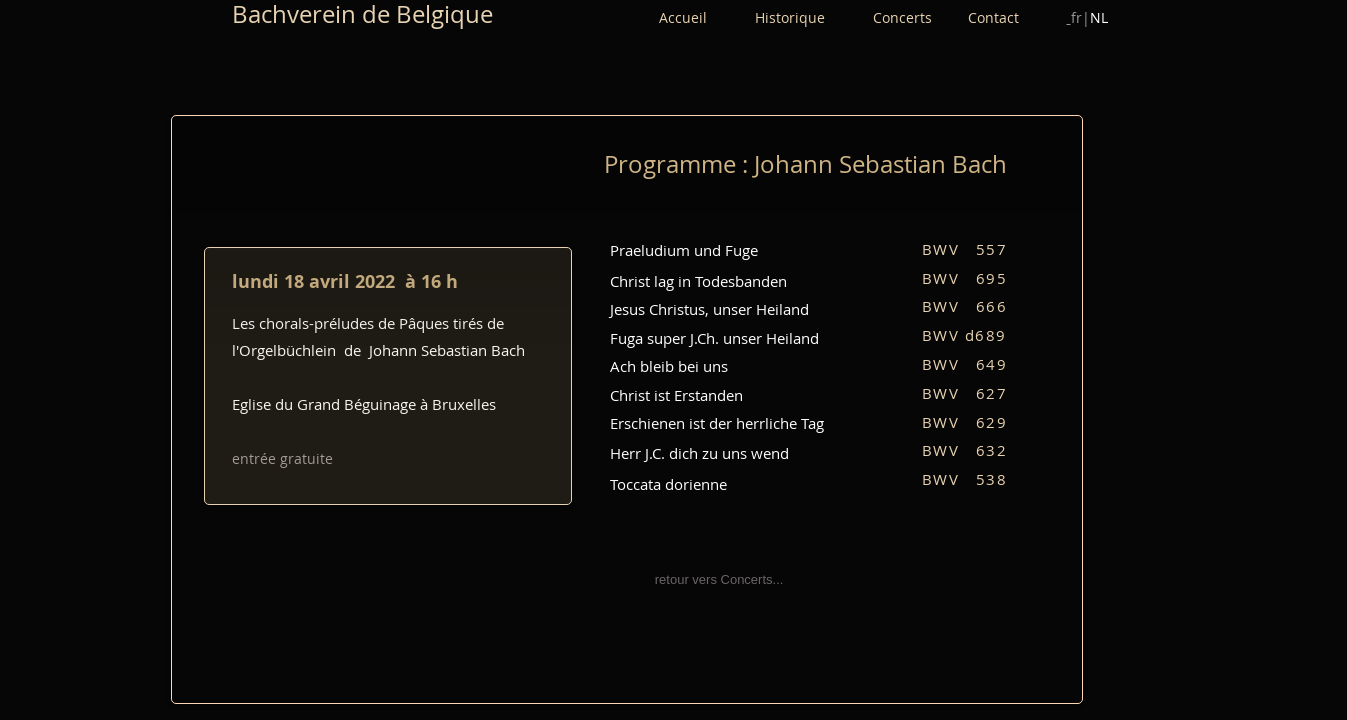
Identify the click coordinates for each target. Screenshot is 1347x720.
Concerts (920, 17)
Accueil (683, 17)
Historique (814, 17)
